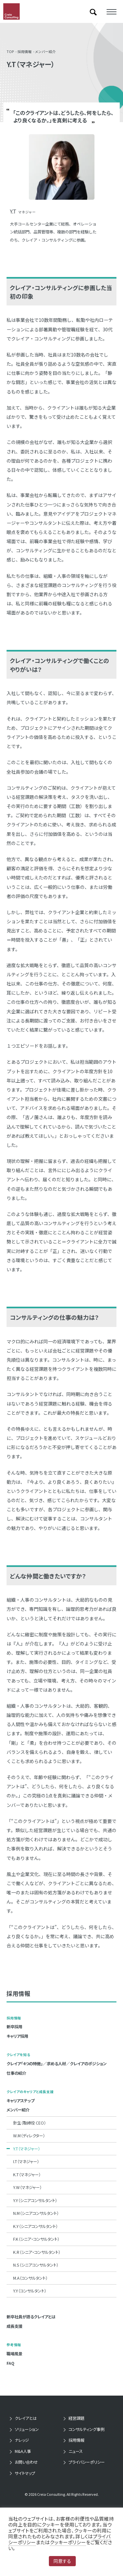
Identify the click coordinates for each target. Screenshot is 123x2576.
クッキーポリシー (68, 2542)
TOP (10, 51)
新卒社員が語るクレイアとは (31, 2317)
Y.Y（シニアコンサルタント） (35, 2200)
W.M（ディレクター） (29, 2136)
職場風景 (14, 2354)
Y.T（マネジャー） (26, 2149)
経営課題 (76, 2418)
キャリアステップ (20, 2101)
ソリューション (27, 2429)
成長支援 (14, 2326)
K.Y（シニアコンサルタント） (35, 2226)
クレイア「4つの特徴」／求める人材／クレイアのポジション (57, 2064)
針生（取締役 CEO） (29, 2123)
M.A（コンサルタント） (30, 2278)
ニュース (76, 2451)
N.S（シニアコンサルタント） (35, 2265)
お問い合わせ (26, 2462)
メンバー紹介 (45, 51)
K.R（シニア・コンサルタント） (36, 2252)
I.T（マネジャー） (26, 2161)
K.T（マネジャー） (27, 2175)
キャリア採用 (17, 2036)
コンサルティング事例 (86, 2429)
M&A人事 (23, 2451)
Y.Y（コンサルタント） (29, 2291)
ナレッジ (22, 2440)
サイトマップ (25, 2473)
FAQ (10, 2363)
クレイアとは (26, 2418)
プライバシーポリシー (87, 2462)
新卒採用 (14, 2027)
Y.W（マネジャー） (27, 2187)
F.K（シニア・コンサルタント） (36, 2239)
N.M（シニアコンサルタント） (36, 2213)
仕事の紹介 (16, 2073)
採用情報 (24, 51)
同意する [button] (62, 2561)
